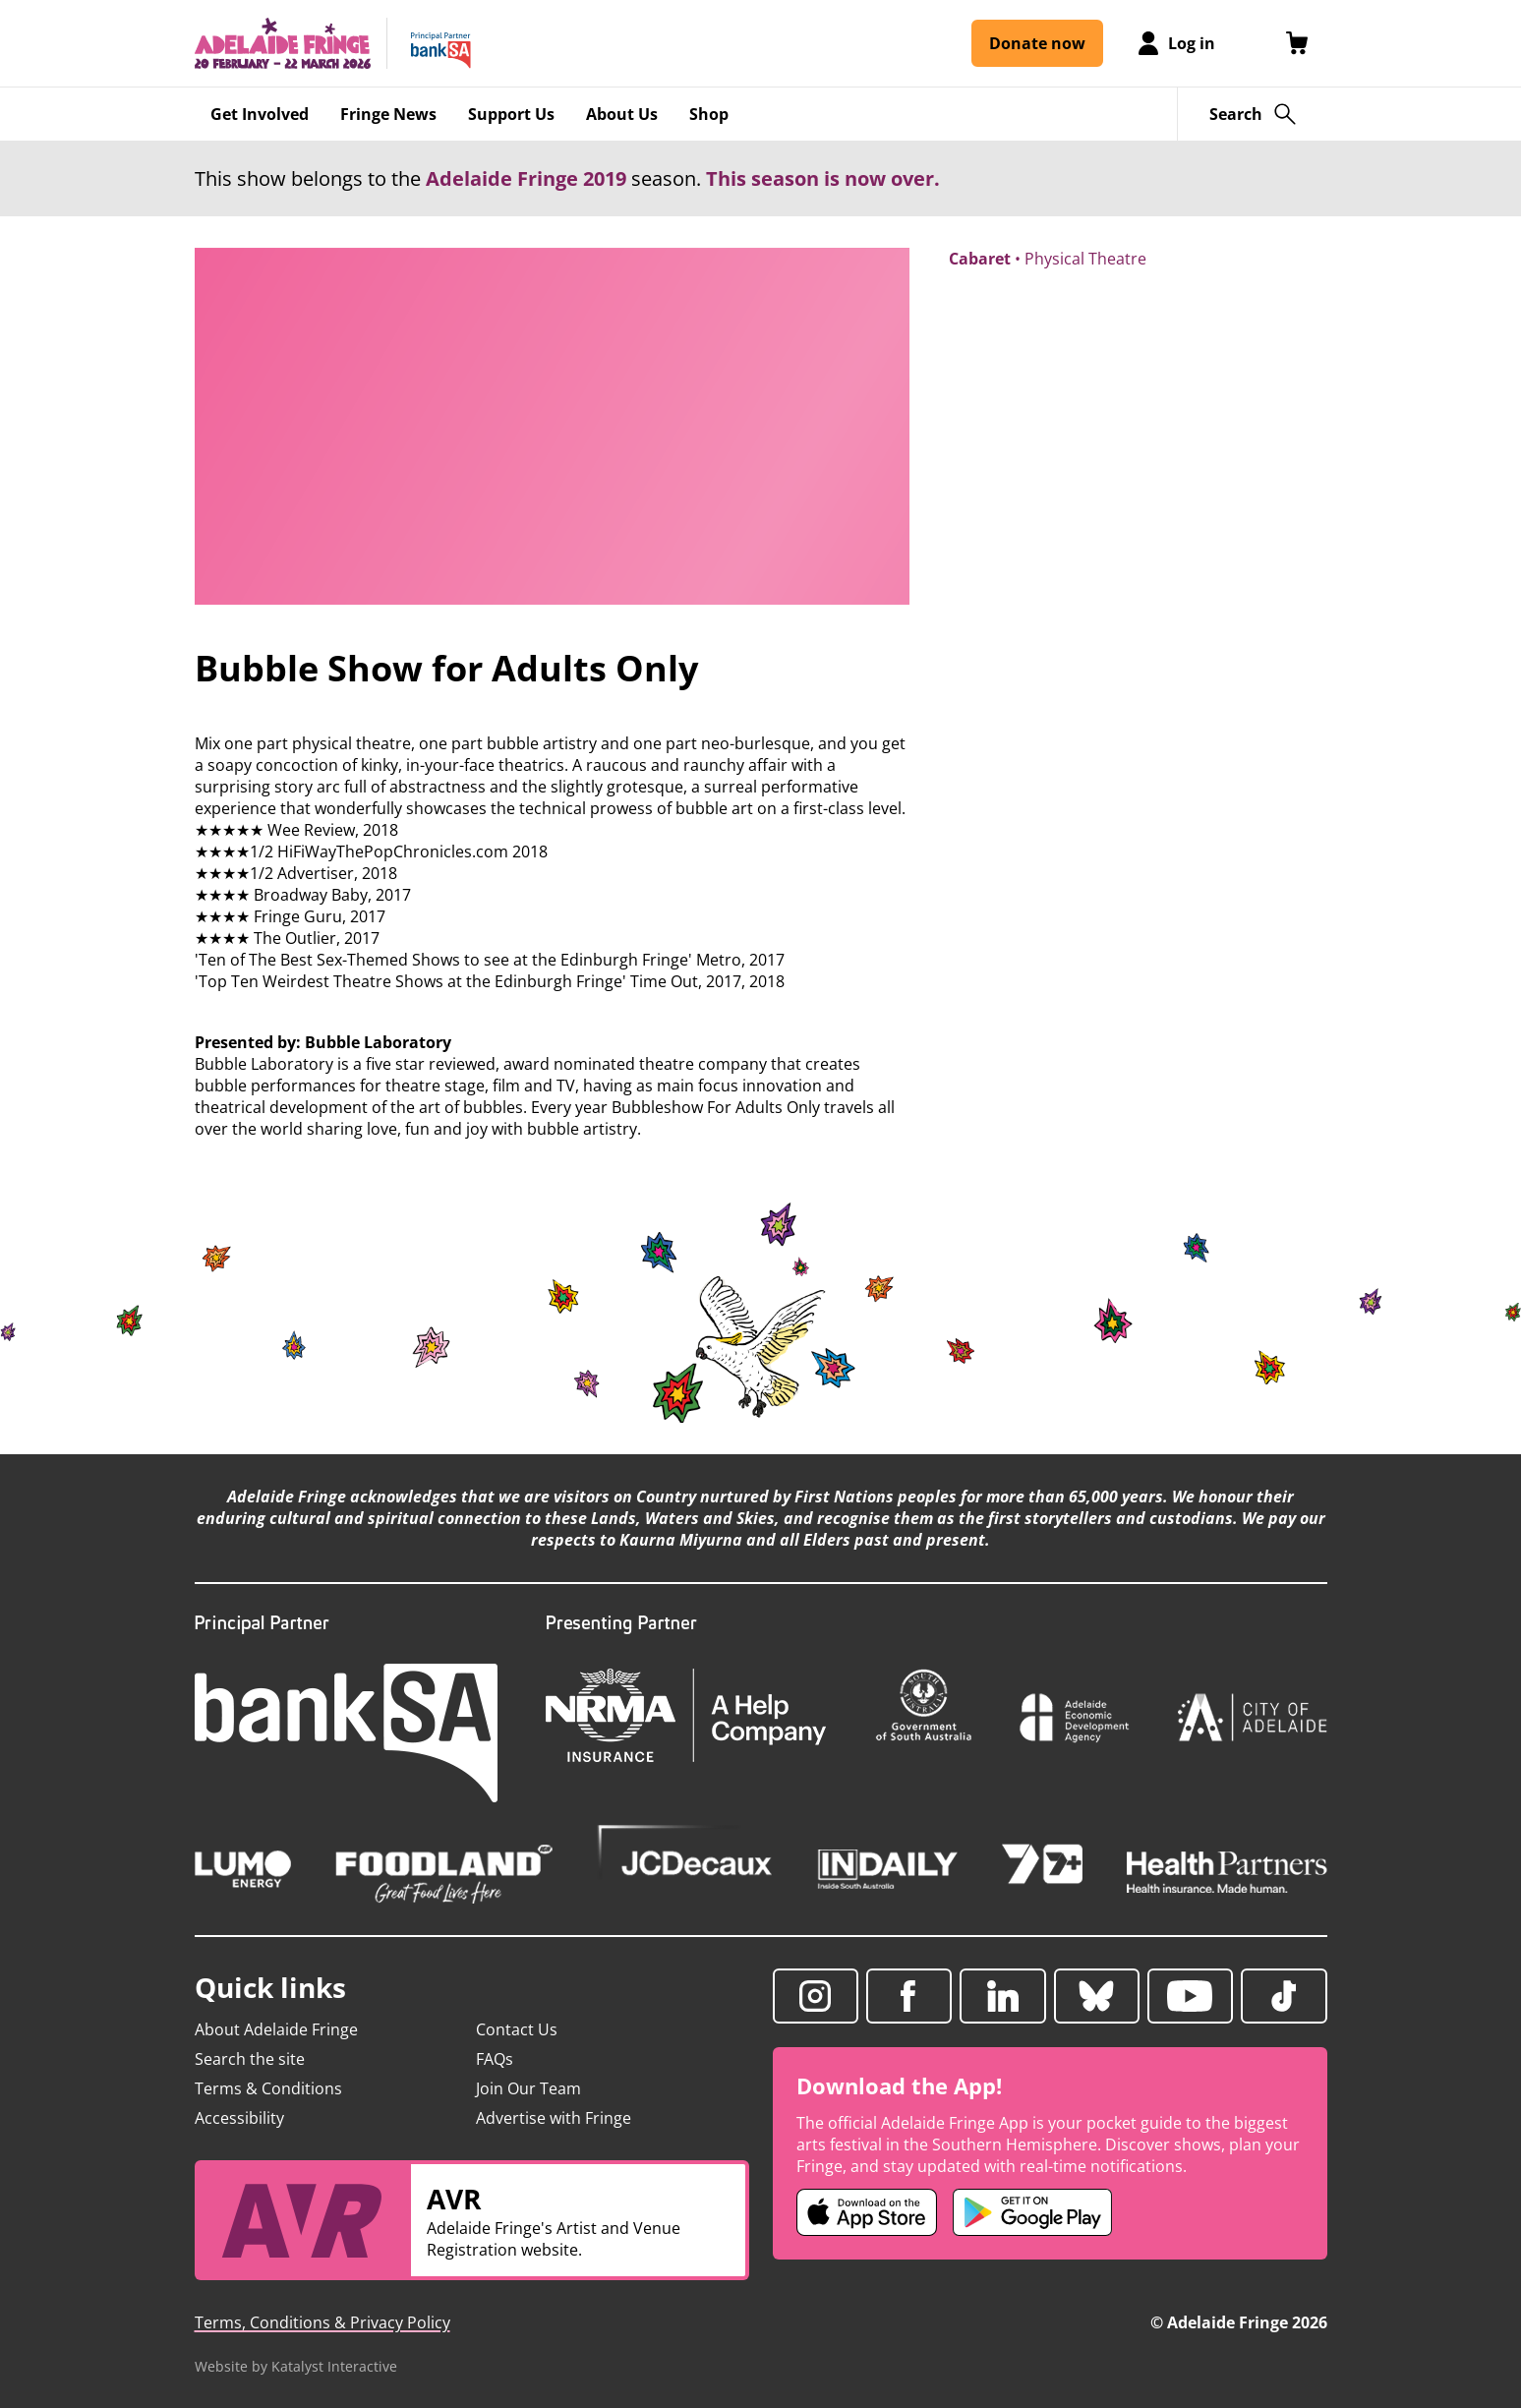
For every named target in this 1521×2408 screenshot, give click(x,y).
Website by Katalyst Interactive (296, 2366)
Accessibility (239, 2118)
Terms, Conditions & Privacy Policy (322, 2322)
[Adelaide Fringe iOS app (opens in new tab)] (867, 2212)
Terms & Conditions (268, 2088)
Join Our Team (528, 2088)
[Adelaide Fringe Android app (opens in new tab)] (1032, 2212)
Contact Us (516, 2029)
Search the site (250, 2059)
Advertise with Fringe (553, 2118)
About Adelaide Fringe (276, 2029)
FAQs (494, 2059)
